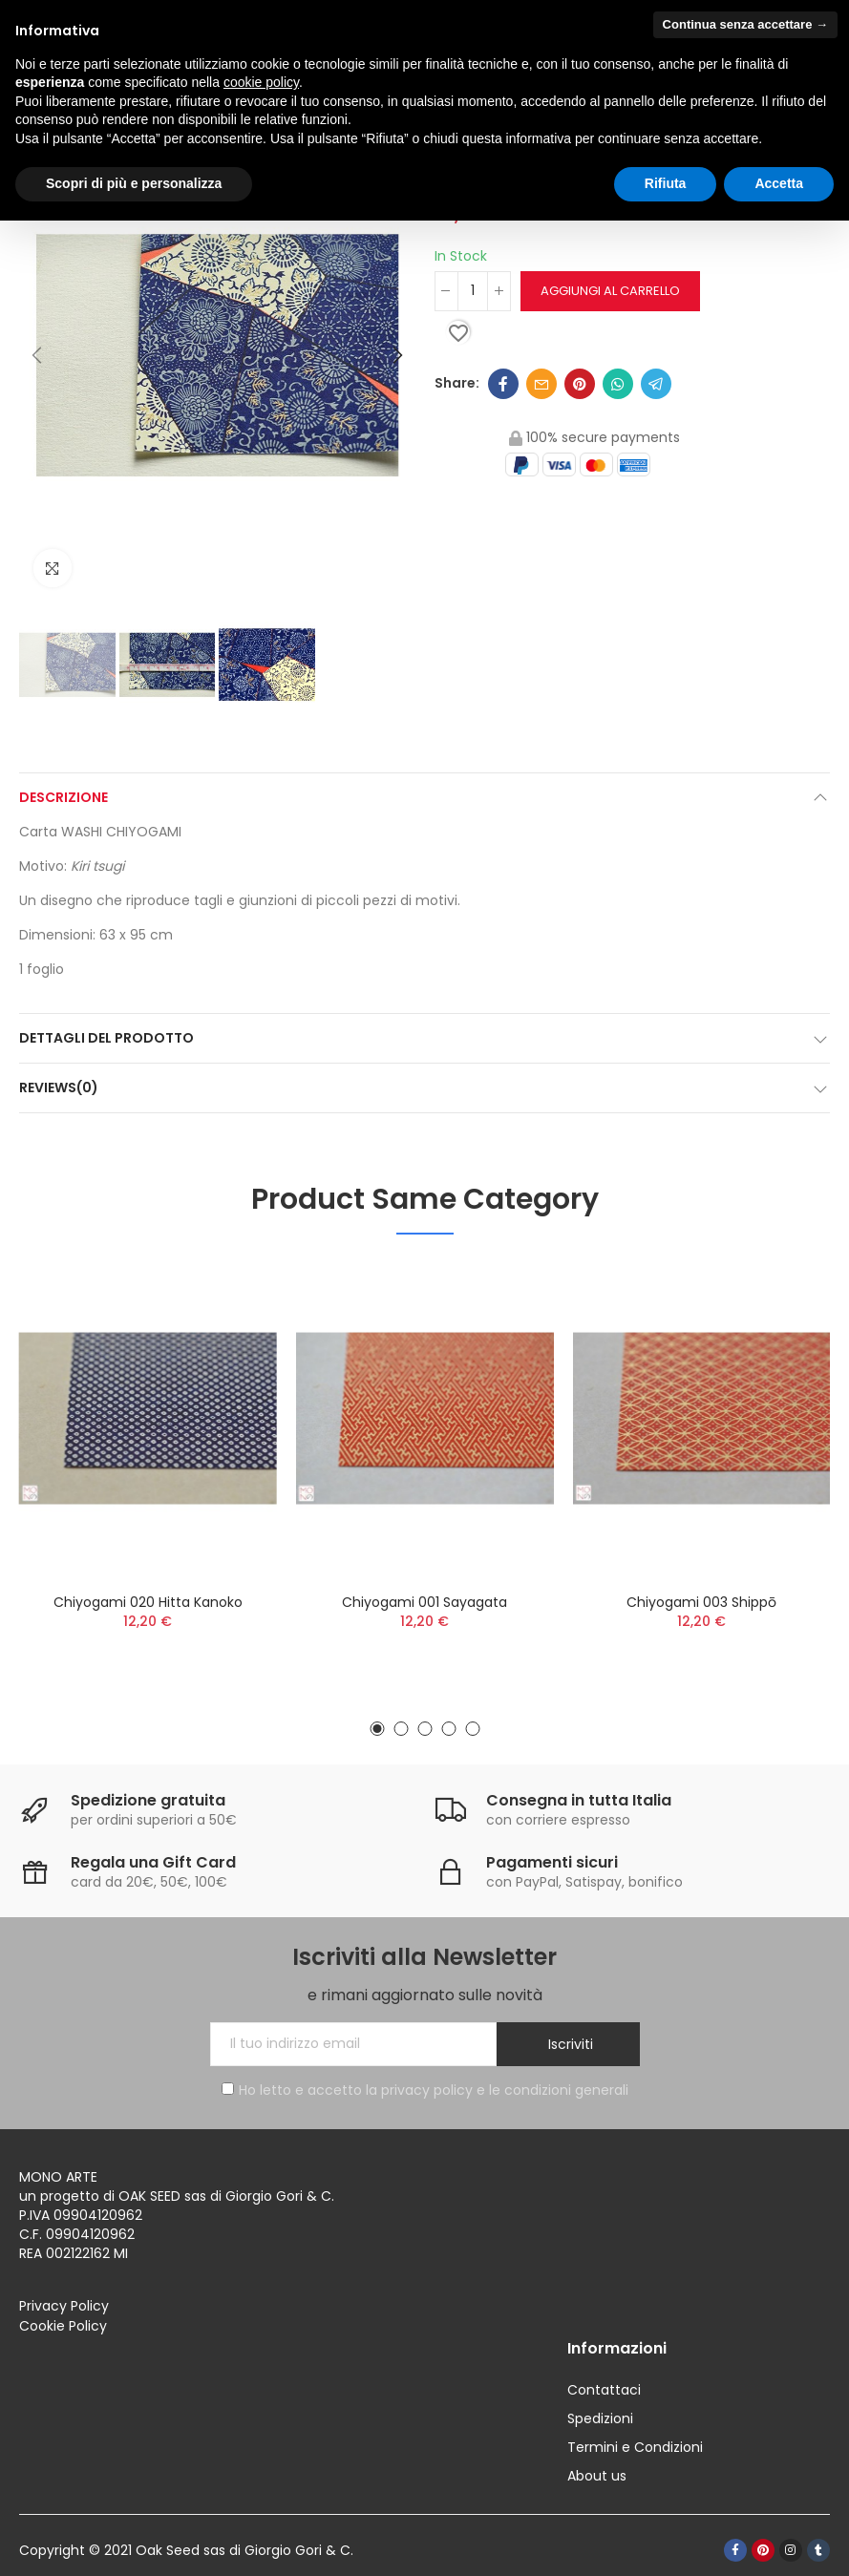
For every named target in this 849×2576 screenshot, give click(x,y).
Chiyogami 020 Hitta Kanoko (148, 1602)
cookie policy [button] (261, 82)
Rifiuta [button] (666, 183)
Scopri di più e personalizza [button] (134, 183)
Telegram (656, 384)
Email (541, 384)
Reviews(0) (58, 1087)
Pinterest (579, 384)
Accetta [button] (778, 183)
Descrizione (63, 797)
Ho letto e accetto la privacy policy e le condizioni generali (425, 2090)
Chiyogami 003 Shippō (701, 1602)
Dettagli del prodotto (106, 1037)
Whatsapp (617, 384)
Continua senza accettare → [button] (745, 24)
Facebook (503, 384)
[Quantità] (473, 291)
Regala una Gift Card (153, 1862)
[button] (38, 356)
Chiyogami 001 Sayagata (424, 1602)
